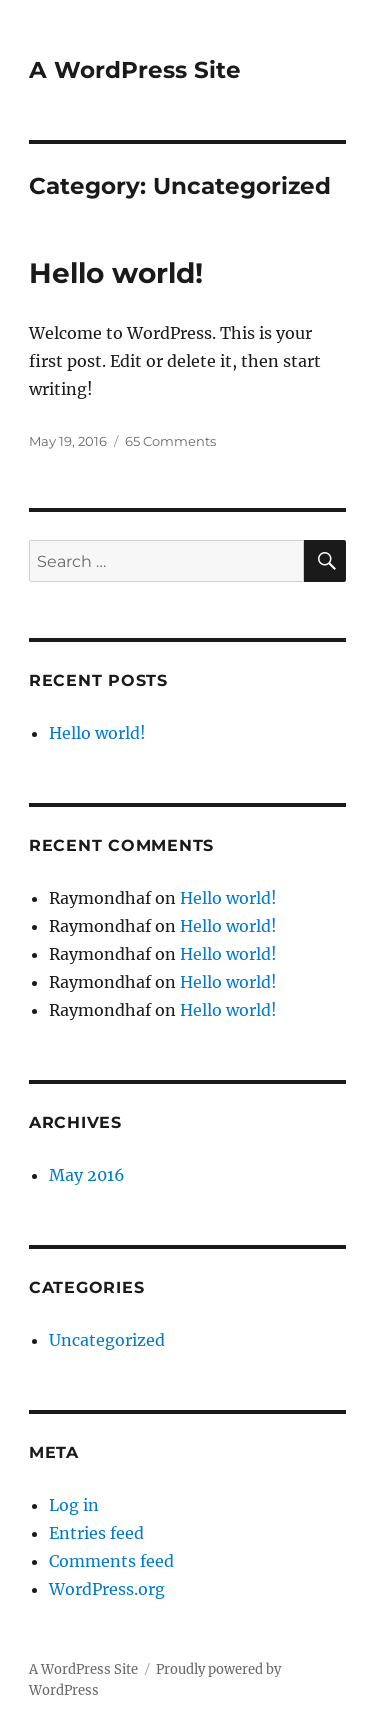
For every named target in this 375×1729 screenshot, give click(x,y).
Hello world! (116, 273)
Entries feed (96, 1533)
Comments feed (111, 1561)
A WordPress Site (135, 70)
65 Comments (170, 441)
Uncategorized (107, 1340)
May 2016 (87, 1175)
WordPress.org (107, 1589)
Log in (74, 1505)
